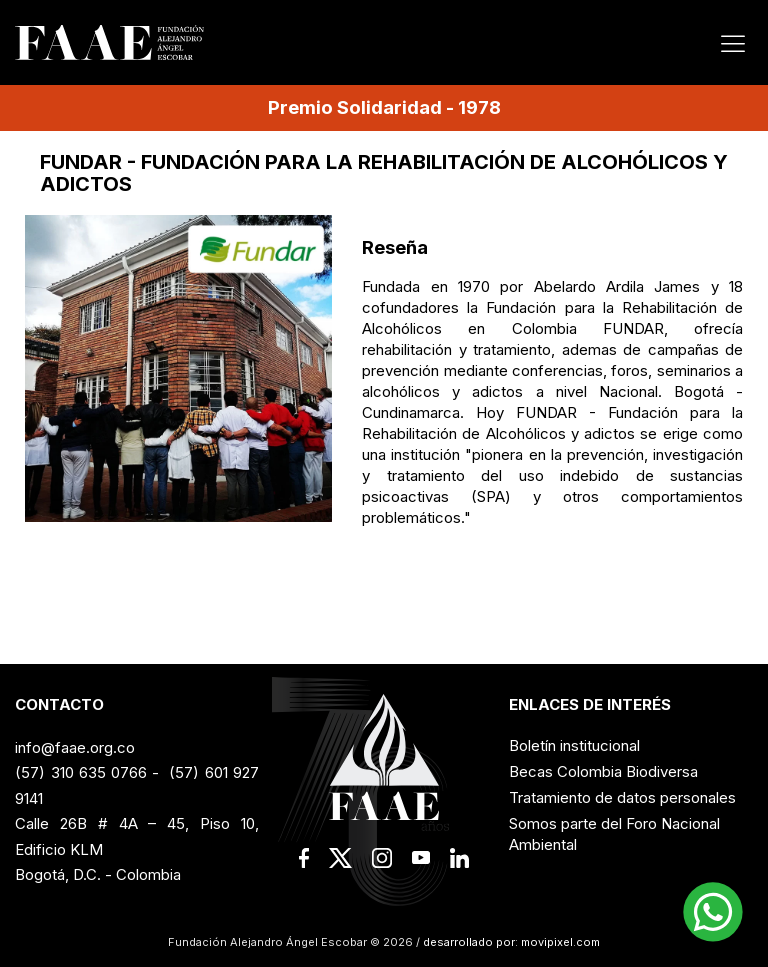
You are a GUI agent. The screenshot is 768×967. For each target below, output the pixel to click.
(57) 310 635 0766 (80, 772)
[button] (713, 912)
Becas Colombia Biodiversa (603, 771)
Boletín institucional (574, 745)
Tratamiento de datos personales (622, 797)
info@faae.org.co (75, 747)
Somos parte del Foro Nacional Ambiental (614, 834)
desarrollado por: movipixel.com (510, 942)
